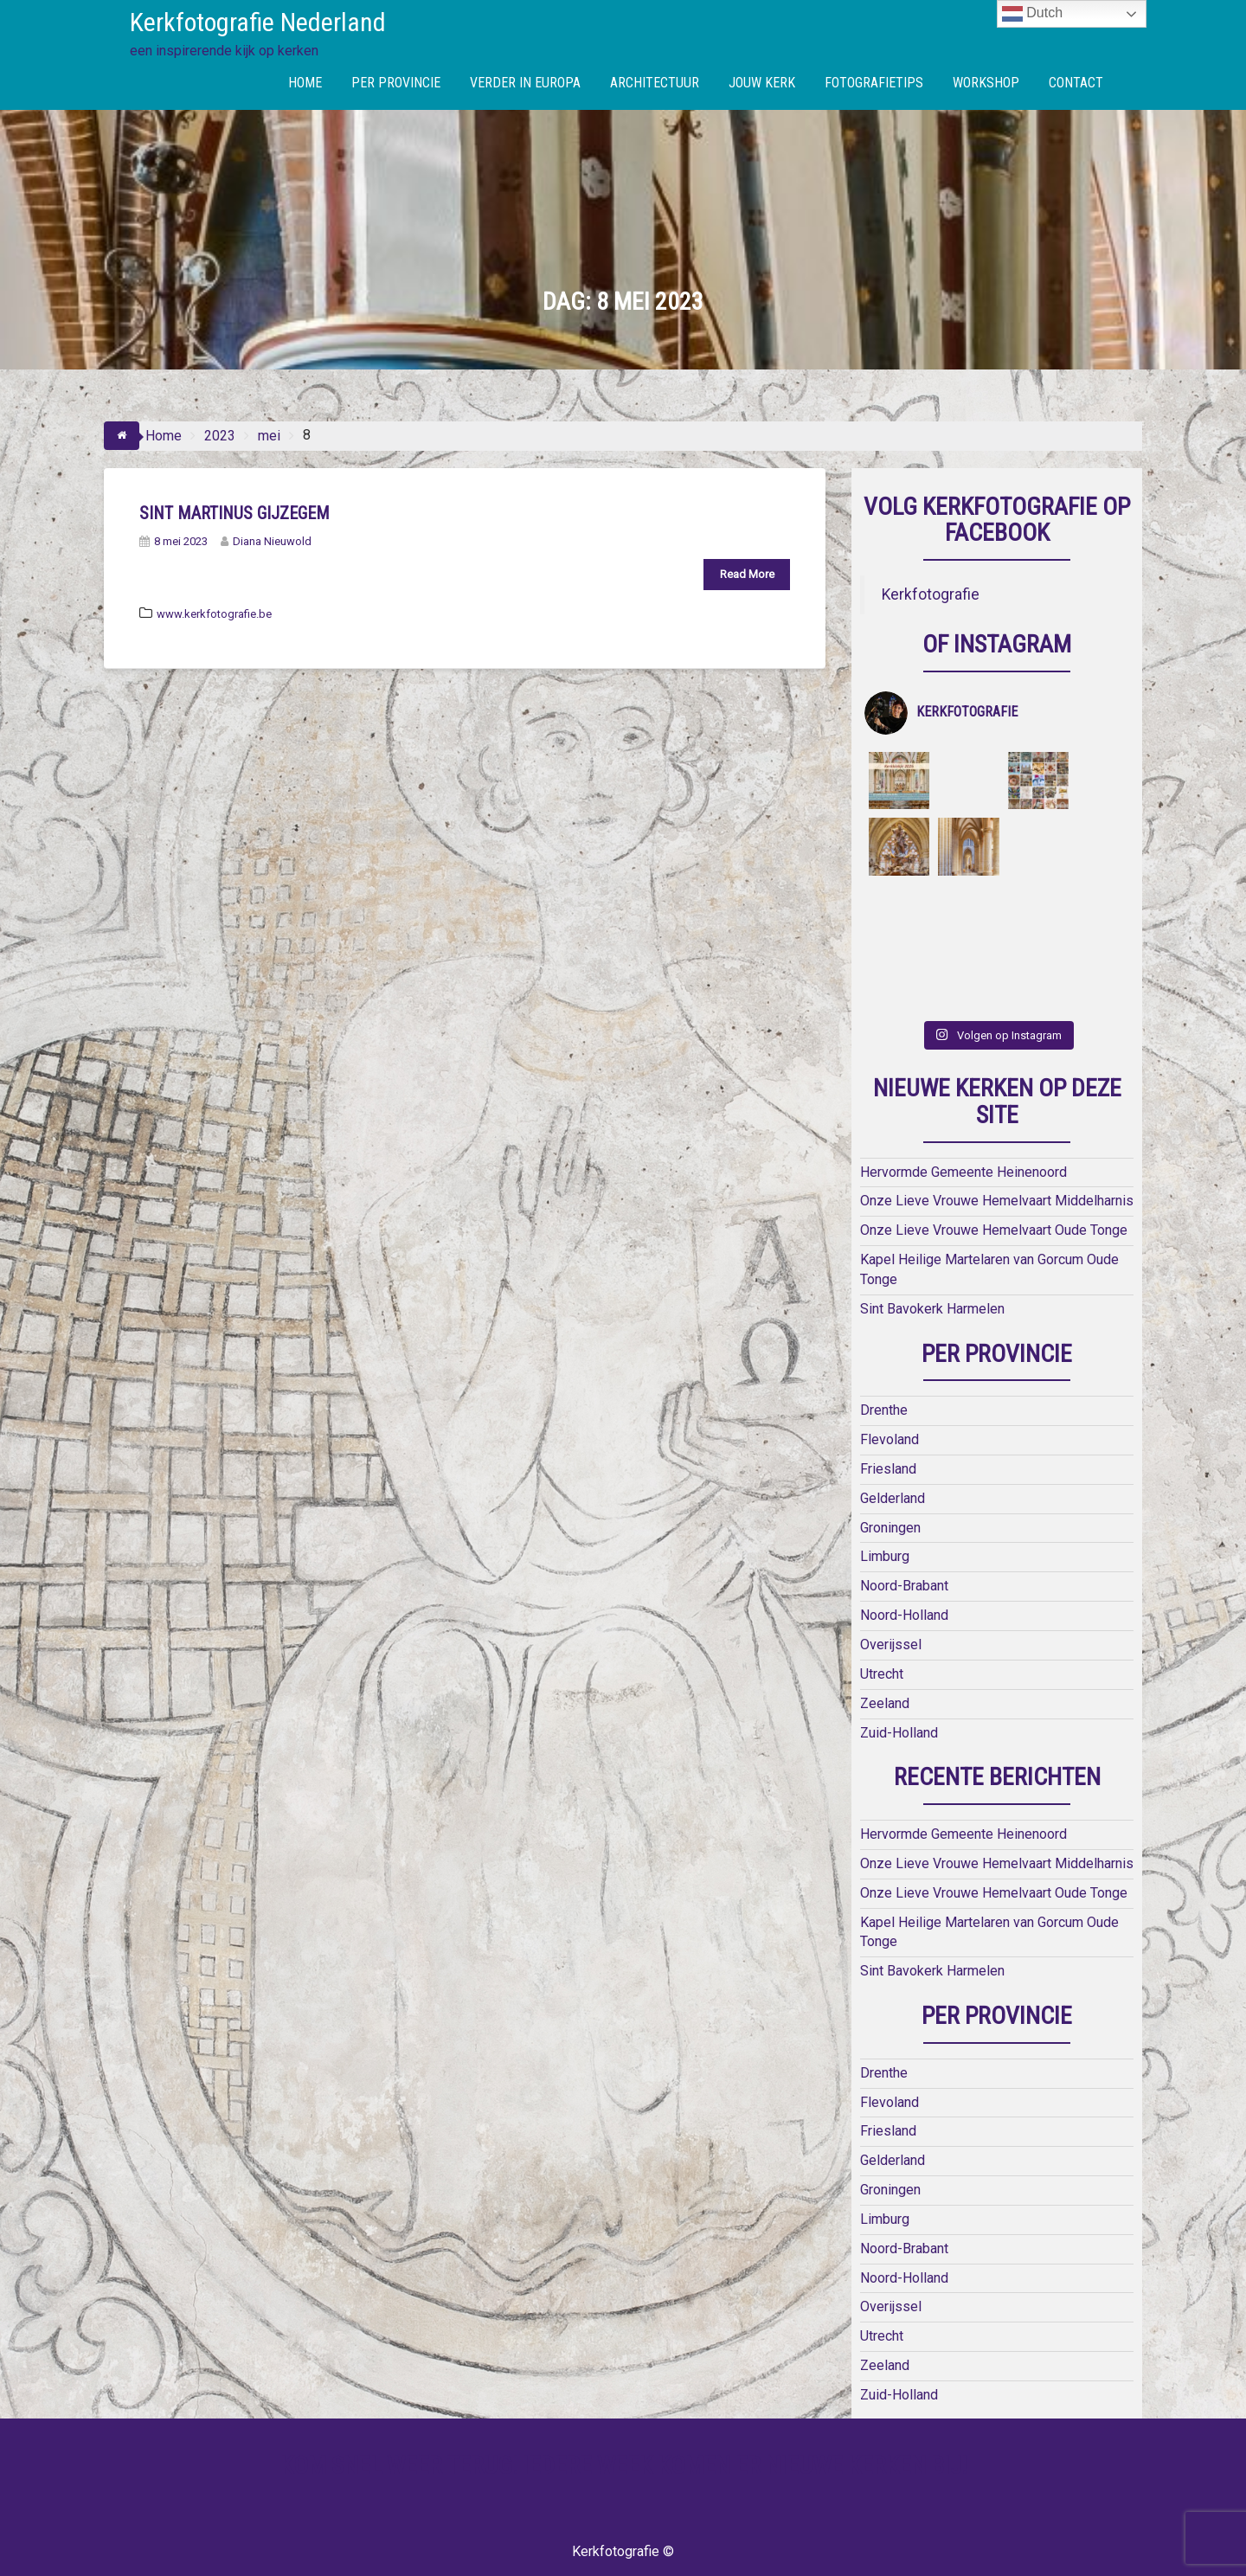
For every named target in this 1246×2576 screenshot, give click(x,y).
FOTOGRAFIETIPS (874, 82)
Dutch (1032, 13)
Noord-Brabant (904, 1520)
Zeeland (884, 1636)
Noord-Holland (904, 1549)
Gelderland (892, 1431)
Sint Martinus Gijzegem (234, 513)
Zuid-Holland (899, 1666)
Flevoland (889, 1373)
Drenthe (884, 1344)
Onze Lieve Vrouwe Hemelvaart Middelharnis (997, 1135)
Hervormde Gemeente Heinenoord (963, 1105)
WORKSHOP (986, 82)
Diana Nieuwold (266, 541)
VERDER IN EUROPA (525, 82)
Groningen (890, 1461)
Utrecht (881, 1607)
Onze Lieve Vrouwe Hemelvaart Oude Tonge (993, 1164)
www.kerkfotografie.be (214, 613)
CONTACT (1076, 82)
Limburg (884, 1490)
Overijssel (891, 1579)
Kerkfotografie (930, 594)
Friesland (888, 1402)
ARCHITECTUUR (654, 82)
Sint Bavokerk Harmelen (932, 1242)
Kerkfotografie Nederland (258, 22)
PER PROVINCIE (395, 82)
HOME (305, 82)
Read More (747, 574)
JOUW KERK (762, 82)
